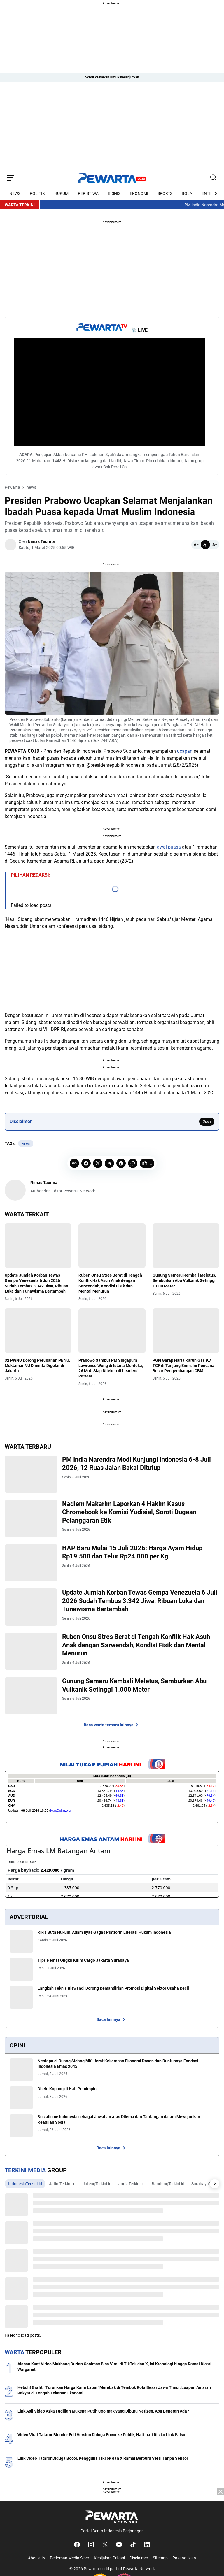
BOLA (187, 193)
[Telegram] (109, 1163)
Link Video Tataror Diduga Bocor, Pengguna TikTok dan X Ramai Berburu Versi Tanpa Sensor (103, 2461)
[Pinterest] (121, 1163)
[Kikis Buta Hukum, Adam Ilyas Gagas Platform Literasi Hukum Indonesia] (21, 1944)
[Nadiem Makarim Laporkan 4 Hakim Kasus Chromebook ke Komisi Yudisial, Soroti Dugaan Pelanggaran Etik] (33, 1519)
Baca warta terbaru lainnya (112, 1728)
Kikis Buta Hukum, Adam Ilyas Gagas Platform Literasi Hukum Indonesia (104, 1935)
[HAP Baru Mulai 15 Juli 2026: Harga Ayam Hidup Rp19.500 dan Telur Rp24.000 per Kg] (33, 1564)
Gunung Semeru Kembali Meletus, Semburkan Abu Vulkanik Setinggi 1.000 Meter (184, 1280)
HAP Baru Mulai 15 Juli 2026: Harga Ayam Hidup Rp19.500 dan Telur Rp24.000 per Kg (136, 1553)
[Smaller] (196, 544)
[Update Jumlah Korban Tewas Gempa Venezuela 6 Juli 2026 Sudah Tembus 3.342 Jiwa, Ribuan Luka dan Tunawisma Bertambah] (38, 1245)
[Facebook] (86, 1163)
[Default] (205, 544)
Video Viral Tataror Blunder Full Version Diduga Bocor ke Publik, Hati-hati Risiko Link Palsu (101, 2438)
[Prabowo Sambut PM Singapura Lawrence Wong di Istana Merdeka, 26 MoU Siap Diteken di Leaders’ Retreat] (111, 1330)
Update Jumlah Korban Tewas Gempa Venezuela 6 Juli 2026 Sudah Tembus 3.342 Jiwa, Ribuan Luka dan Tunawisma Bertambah (36, 1283)
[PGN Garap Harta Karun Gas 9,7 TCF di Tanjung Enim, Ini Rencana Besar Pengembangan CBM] (186, 1330)
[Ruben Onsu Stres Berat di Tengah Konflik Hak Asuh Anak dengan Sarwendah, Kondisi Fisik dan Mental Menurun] (111, 1245)
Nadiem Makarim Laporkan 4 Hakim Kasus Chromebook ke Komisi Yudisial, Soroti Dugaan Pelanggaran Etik (133, 1513)
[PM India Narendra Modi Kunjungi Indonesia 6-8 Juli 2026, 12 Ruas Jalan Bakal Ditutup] (33, 1474)
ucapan (184, 751)
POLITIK (37, 193)
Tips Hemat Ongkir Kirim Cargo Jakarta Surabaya (83, 1963)
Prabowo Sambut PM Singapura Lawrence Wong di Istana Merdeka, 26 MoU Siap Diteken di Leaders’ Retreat (110, 1368)
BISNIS (114, 193)
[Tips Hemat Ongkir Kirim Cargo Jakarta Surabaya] (21, 1972)
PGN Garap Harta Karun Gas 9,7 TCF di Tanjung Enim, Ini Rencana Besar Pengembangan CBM (183, 1365)
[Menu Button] (10, 178)
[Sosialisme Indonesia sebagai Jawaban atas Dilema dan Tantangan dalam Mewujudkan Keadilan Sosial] (21, 2129)
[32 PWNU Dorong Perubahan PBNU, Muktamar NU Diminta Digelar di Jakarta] (38, 1330)
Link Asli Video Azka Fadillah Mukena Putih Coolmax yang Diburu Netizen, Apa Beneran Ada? (103, 2414)
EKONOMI (139, 193)
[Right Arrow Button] (212, 193)
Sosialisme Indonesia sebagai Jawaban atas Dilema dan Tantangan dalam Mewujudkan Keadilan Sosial (119, 2123)
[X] (97, 1163)
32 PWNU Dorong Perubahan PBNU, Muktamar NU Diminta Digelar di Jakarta (37, 1365)
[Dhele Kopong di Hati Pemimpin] (21, 2101)
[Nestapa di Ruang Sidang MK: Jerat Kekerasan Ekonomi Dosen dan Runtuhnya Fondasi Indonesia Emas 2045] (21, 2073)
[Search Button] (213, 178)
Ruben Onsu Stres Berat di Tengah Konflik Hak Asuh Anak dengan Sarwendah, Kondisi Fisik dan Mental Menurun (110, 1283)
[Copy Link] (74, 1163)
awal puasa (169, 847)
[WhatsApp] (132, 1163)
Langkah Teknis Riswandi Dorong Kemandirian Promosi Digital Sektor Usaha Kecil (113, 1991)
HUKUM (61, 193)
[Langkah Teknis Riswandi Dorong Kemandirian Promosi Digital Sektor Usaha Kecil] (21, 2000)
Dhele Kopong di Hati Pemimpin (67, 2092)
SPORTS (165, 193)
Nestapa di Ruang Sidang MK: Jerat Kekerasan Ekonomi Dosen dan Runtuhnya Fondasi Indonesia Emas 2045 (118, 2067)
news (26, 1143)
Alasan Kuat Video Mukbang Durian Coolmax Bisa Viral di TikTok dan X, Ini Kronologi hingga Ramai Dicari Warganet (114, 2370)
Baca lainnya (112, 2022)
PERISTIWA (88, 193)
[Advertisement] (112, 125)
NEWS (14, 193)
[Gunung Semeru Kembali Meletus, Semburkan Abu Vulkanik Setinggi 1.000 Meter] (186, 1245)
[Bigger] (214, 544)
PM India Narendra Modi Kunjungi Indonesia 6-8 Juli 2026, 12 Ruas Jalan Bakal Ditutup (140, 1464)
